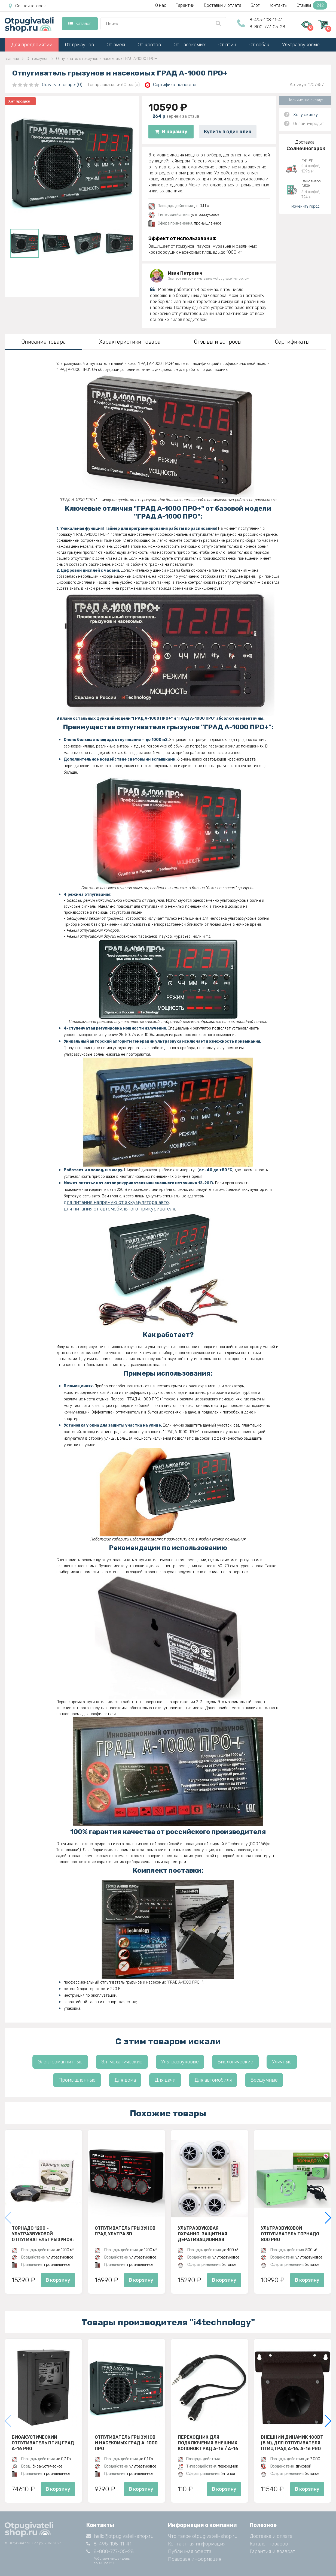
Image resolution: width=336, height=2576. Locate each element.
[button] (327, 2218)
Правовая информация (194, 2559)
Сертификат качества (170, 85)
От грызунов (79, 45)
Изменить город (305, 206)
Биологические (235, 2062)
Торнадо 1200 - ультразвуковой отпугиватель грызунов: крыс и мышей (43, 2234)
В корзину (171, 132)
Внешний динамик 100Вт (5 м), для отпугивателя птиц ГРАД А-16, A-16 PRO (292, 2443)
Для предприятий (31, 45)
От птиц (227, 45)
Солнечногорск (27, 6)
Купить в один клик (227, 132)
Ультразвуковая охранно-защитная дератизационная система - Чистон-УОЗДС (209, 2234)
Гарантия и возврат (272, 2551)
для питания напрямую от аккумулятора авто (116, 1202)
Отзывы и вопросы (218, 341)
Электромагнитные (60, 2062)
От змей (116, 45)
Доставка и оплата (271, 2536)
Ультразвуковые (301, 45)
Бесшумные (264, 2080)
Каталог (79, 23)
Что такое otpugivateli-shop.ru (202, 2536)
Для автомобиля (213, 2080)
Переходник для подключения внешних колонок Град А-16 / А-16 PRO (208, 2443)
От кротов (149, 45)
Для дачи (165, 2080)
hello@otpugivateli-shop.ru (120, 2536)
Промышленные (77, 2080)
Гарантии (185, 5)
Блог (255, 5)
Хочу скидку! (306, 114)
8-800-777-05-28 (267, 26)
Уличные (282, 2062)
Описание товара (43, 341)
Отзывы (312, 5)
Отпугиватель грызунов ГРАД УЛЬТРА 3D (125, 2231)
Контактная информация (196, 2543)
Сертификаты (292, 341)
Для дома (125, 2080)
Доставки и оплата (222, 5)
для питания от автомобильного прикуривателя (119, 1209)
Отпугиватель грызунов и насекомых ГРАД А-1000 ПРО (126, 2443)
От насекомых (190, 45)
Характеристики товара (130, 341)
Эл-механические (121, 2062)
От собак (259, 45)
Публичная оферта (189, 2551)
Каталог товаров (269, 2543)
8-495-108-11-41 (265, 19)
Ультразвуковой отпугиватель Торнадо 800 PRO (290, 2234)
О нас (160, 5)
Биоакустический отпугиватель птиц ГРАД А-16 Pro (43, 2443)
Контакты (278, 5)
